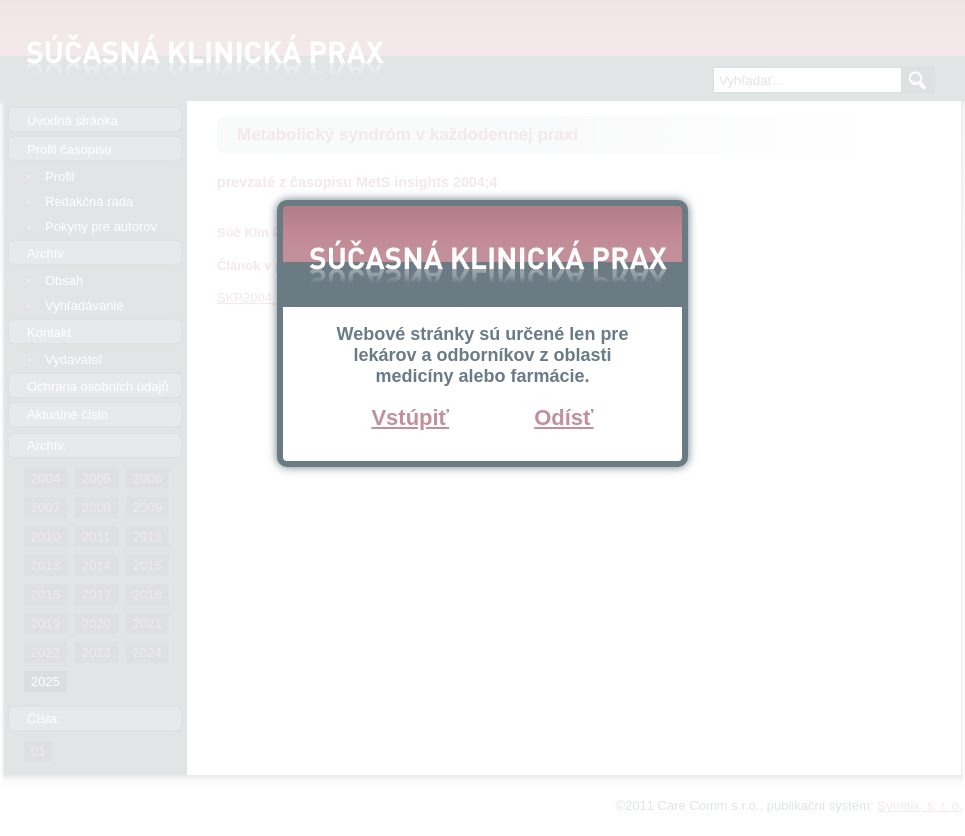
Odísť (563, 417)
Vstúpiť (410, 417)
